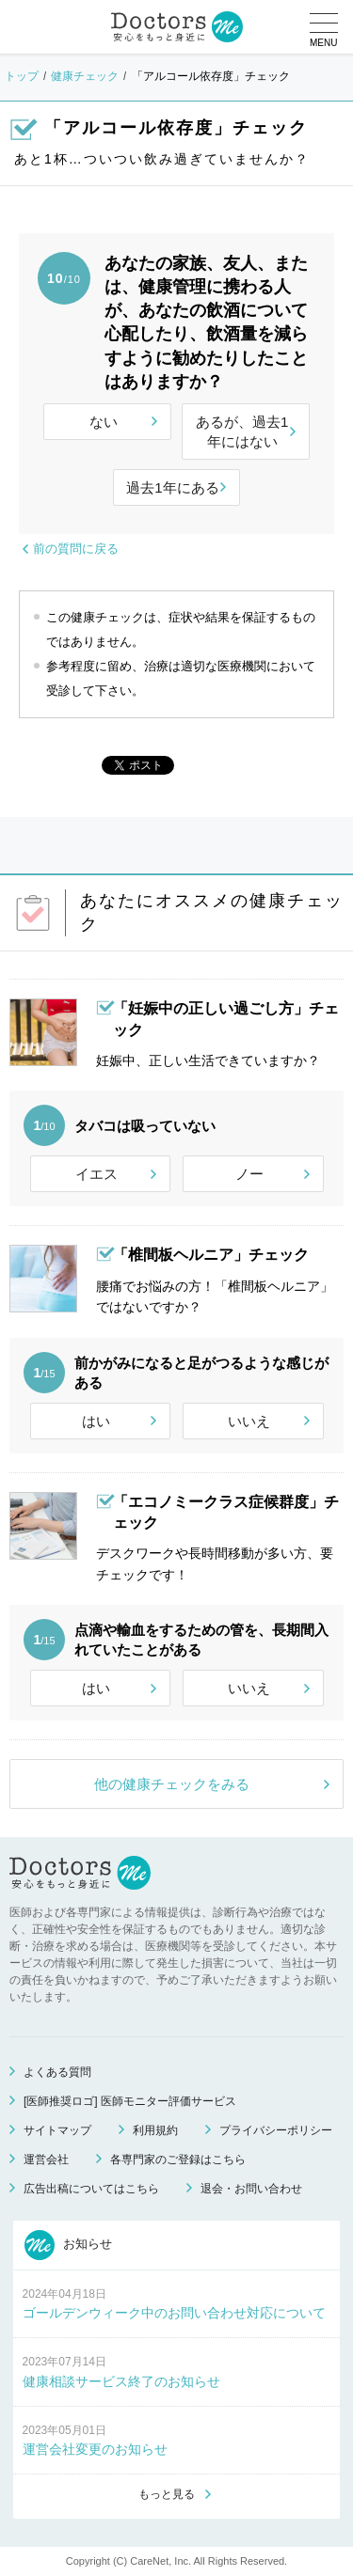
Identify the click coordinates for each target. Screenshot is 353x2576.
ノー (249, 1174)
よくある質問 (57, 2072)
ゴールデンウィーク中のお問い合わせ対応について (174, 2312)
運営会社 (46, 2159)
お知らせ (68, 2245)
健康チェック (85, 76)
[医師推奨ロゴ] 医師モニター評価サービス (130, 2101)
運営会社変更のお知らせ (95, 2449)
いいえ (249, 1421)
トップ (22, 76)
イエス (96, 1174)
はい (96, 1421)
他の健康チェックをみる (171, 1784)
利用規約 (155, 2130)
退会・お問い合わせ (251, 2188)
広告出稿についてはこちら (91, 2188)
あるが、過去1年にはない (242, 431)
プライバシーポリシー (275, 2130)
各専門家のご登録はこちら (178, 2159)
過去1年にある (172, 487)
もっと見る (166, 2494)
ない (103, 422)
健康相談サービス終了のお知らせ (121, 2381)
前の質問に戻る (76, 549)
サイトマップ (57, 2130)
